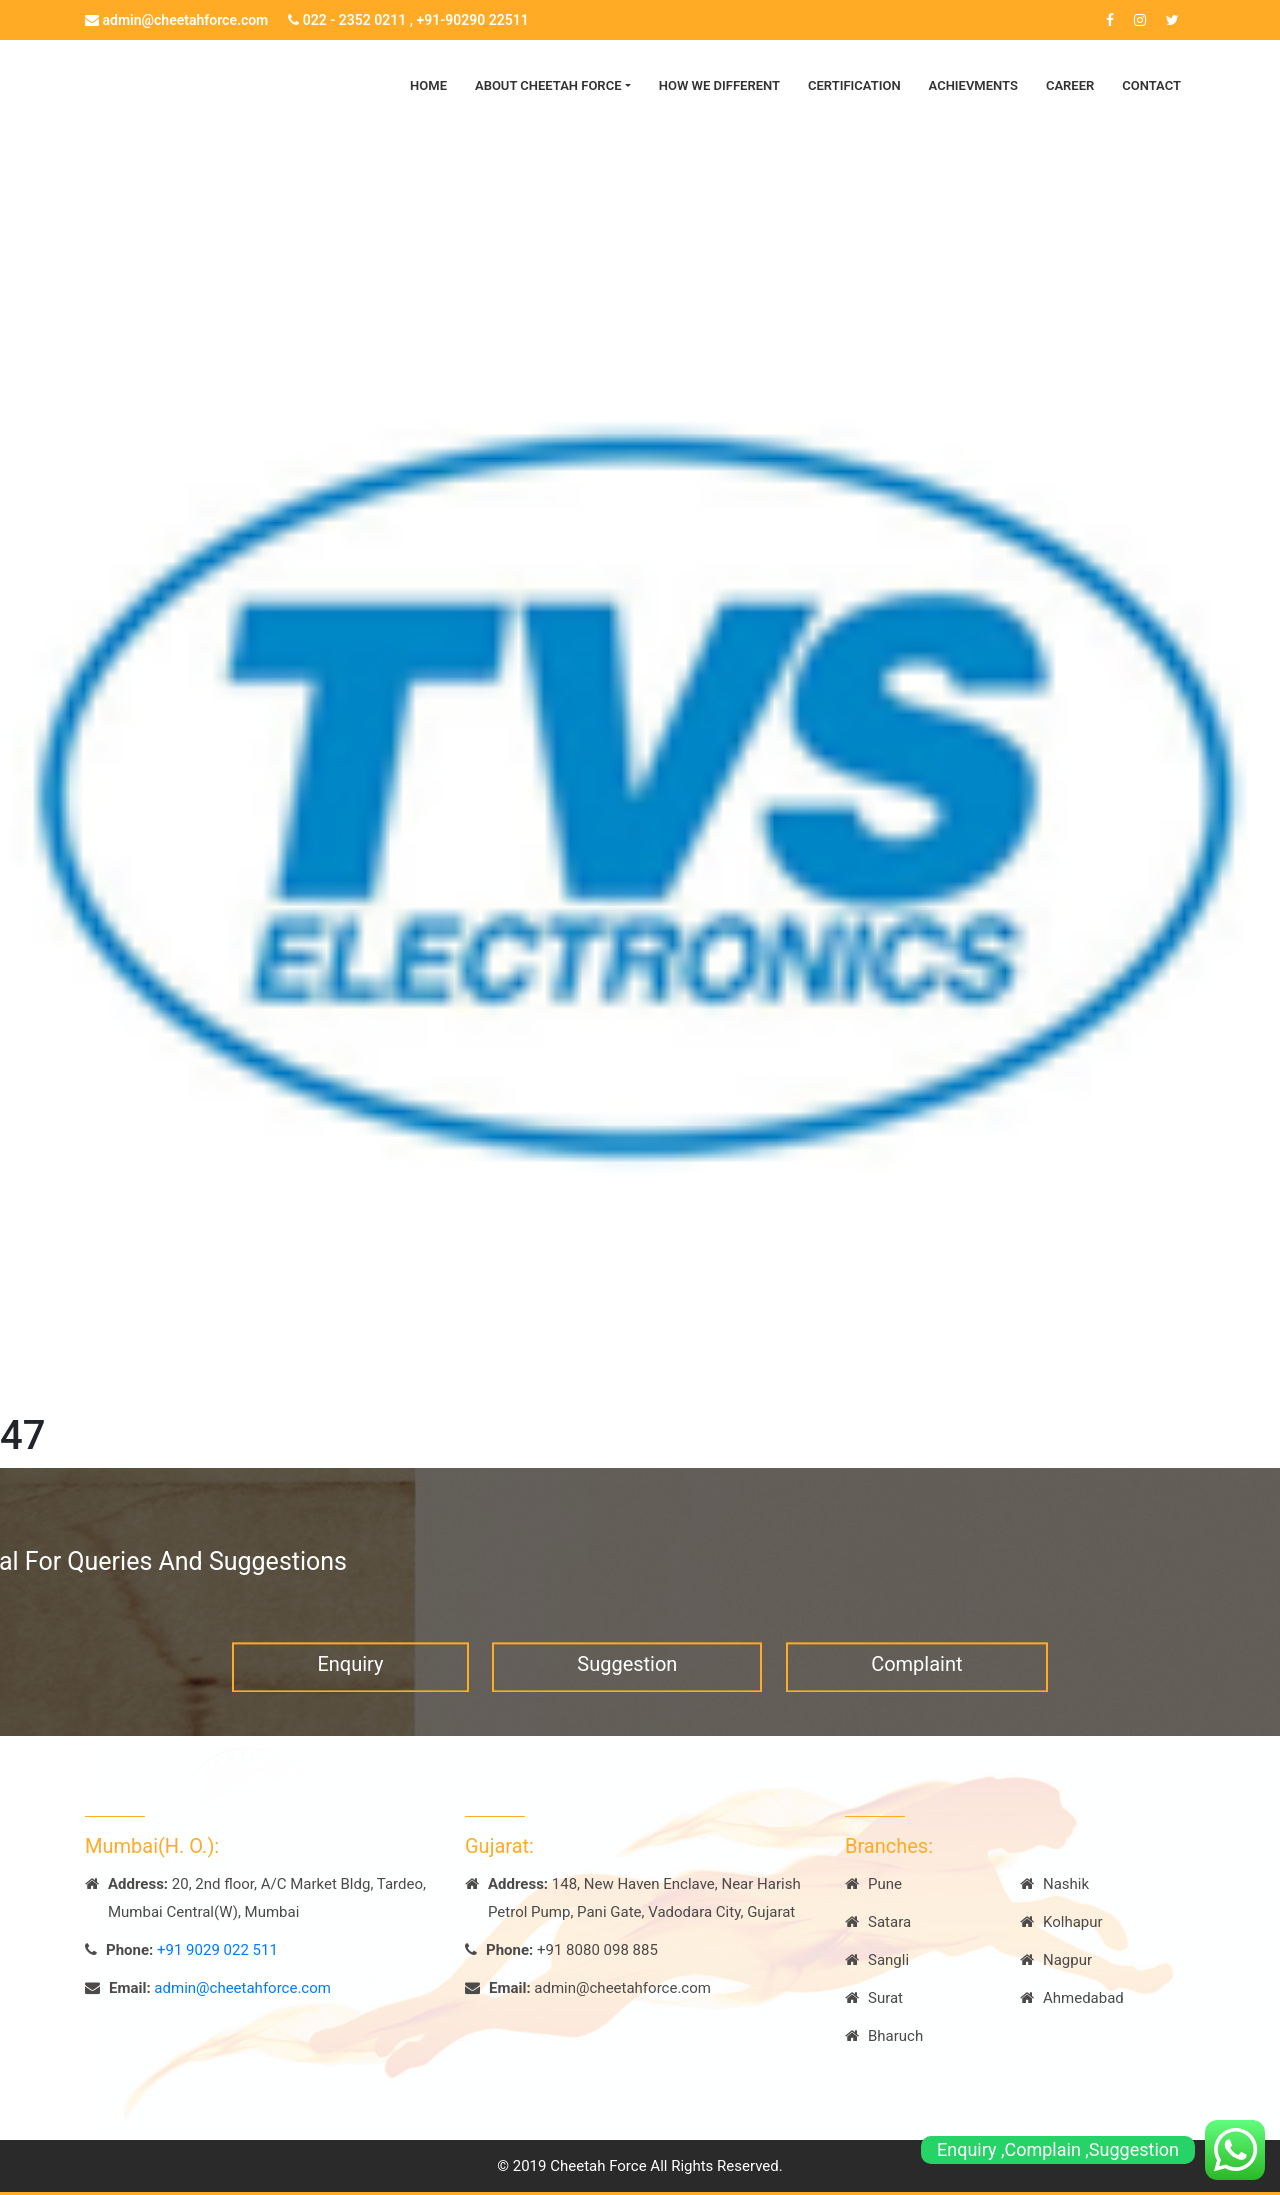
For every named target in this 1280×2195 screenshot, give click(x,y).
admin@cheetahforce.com (176, 20)
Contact (1151, 85)
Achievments (973, 85)
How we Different (719, 85)
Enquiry (350, 1678)
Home (428, 85)
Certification (854, 85)
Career (1070, 85)
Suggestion (627, 1678)
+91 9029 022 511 (217, 1950)
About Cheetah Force (548, 85)
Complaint (916, 1678)
